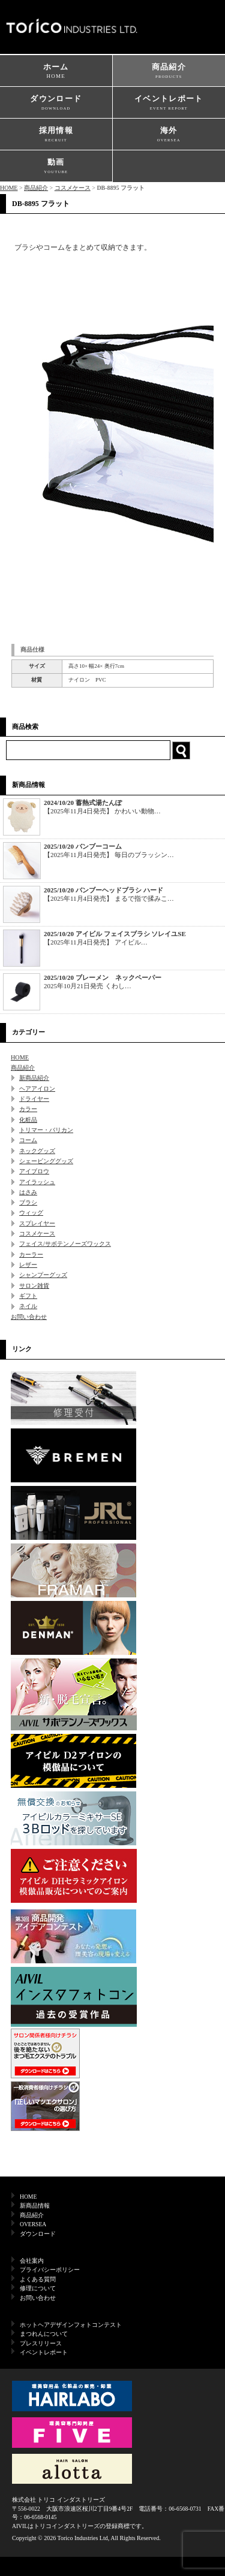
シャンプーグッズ (43, 1275)
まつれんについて (44, 2333)
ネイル (28, 1306)
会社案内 (32, 2260)
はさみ (28, 1192)
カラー (28, 1109)
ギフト (28, 1295)
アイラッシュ (37, 1182)
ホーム (56, 71)
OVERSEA (33, 2224)
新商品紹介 (34, 1077)
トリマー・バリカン (46, 1130)
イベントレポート (169, 103)
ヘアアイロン (37, 1088)
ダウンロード (56, 103)
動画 (56, 167)
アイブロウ (34, 1171)
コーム (28, 1140)
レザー (28, 1264)
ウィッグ (31, 1212)
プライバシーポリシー (50, 2269)
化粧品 (28, 1119)
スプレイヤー (37, 1223)
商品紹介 (169, 71)
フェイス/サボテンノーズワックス (65, 1243)
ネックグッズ (37, 1151)
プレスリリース (41, 2343)
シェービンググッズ (46, 1161)
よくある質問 (38, 2279)
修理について (38, 2288)
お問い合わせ (29, 1316)
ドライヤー (34, 1098)
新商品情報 (35, 2205)
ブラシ (28, 1202)
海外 (169, 135)
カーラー (31, 1254)
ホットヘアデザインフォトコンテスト (71, 2324)
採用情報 (56, 135)
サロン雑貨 (34, 1285)
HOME (8, 187)
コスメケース (73, 187)
